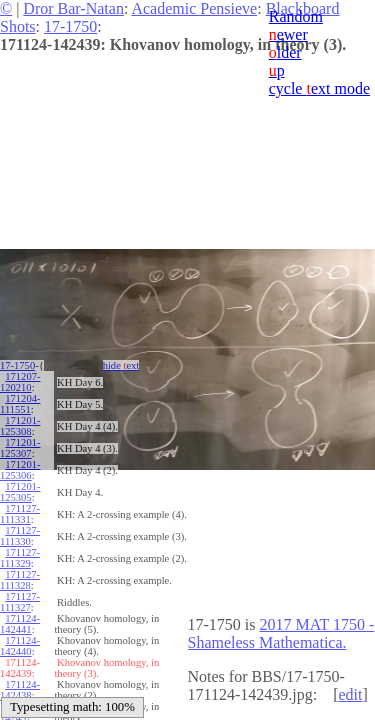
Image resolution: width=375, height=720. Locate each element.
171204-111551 (20, 404)
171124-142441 (20, 624)
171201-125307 (20, 448)
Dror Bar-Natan (73, 8)
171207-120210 (20, 382)
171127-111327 (20, 602)
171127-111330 (20, 536)
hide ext (121, 365)
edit (350, 694)
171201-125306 (20, 470)
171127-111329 (20, 558)
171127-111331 (20, 514)
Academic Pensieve (194, 8)
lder (285, 52)
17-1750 (70, 26)
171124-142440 (20, 646)
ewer (288, 34)
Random (296, 16)
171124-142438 (20, 690)
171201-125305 (20, 492)
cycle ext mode (319, 88)
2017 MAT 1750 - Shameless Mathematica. (281, 633)
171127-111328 (20, 580)
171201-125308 (20, 426)
